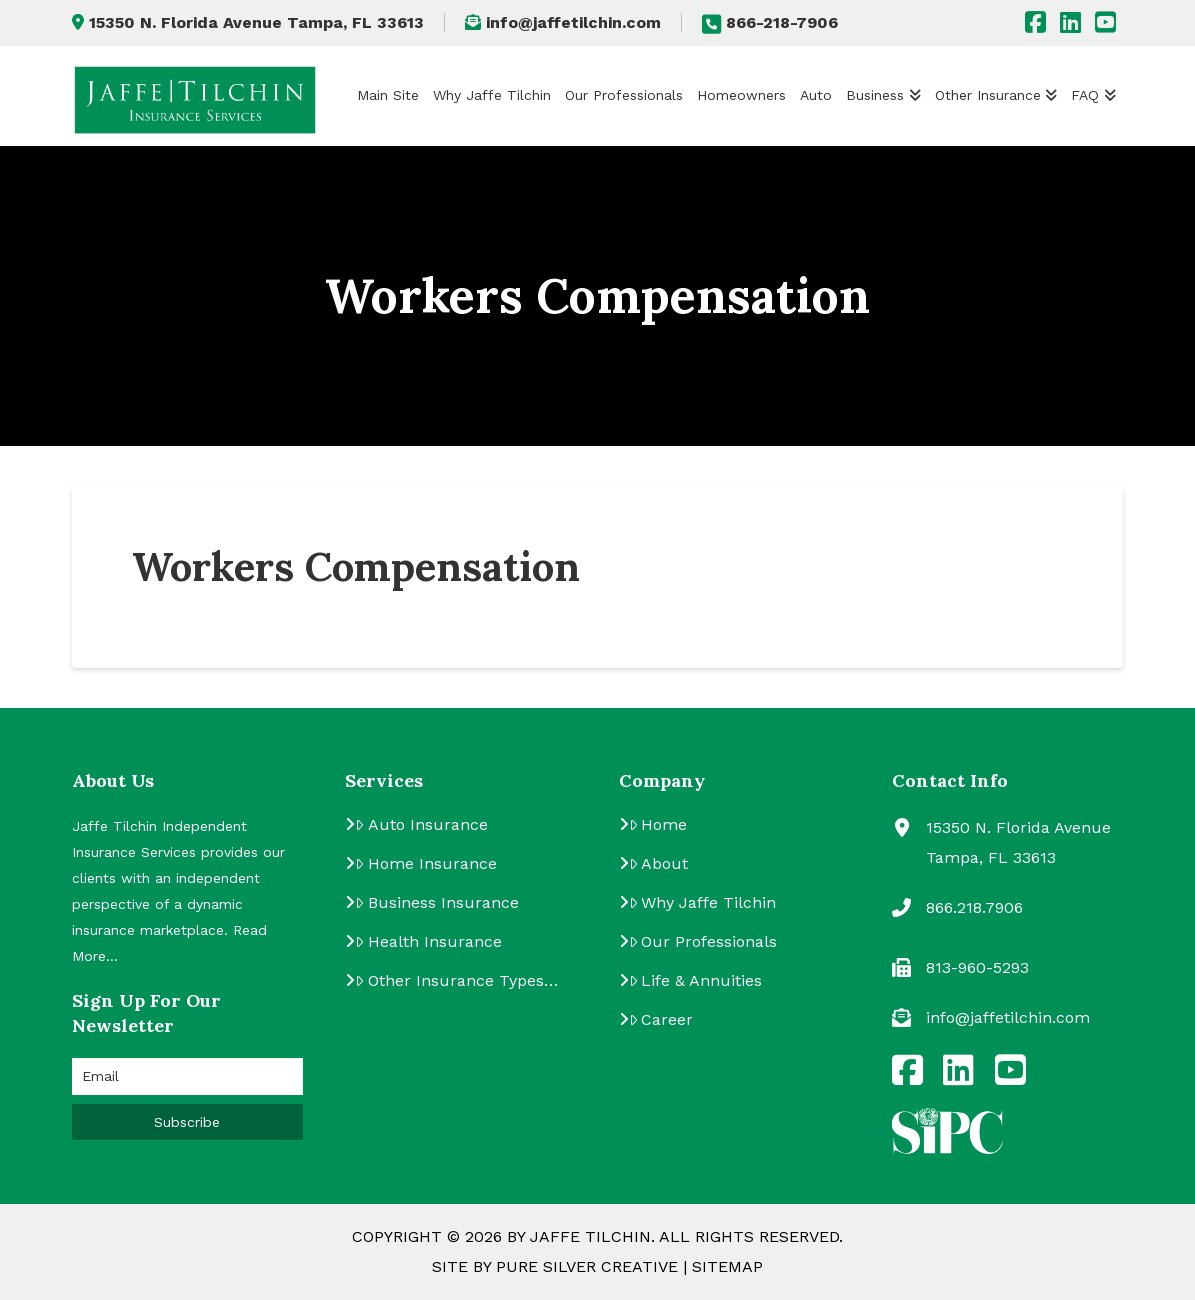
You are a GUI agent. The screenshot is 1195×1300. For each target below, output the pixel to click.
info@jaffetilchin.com (563, 22)
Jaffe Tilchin (590, 1236)
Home (658, 824)
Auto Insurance (421, 824)
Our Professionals (703, 941)
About (659, 863)
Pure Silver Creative (587, 1266)
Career (661, 1019)
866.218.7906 (974, 907)
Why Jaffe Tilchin (703, 902)
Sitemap (727, 1266)
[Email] (187, 1076)
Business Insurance (437, 902)
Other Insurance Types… (456, 980)
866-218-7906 (770, 22)
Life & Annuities (696, 980)
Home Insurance (426, 863)
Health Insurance (428, 941)
